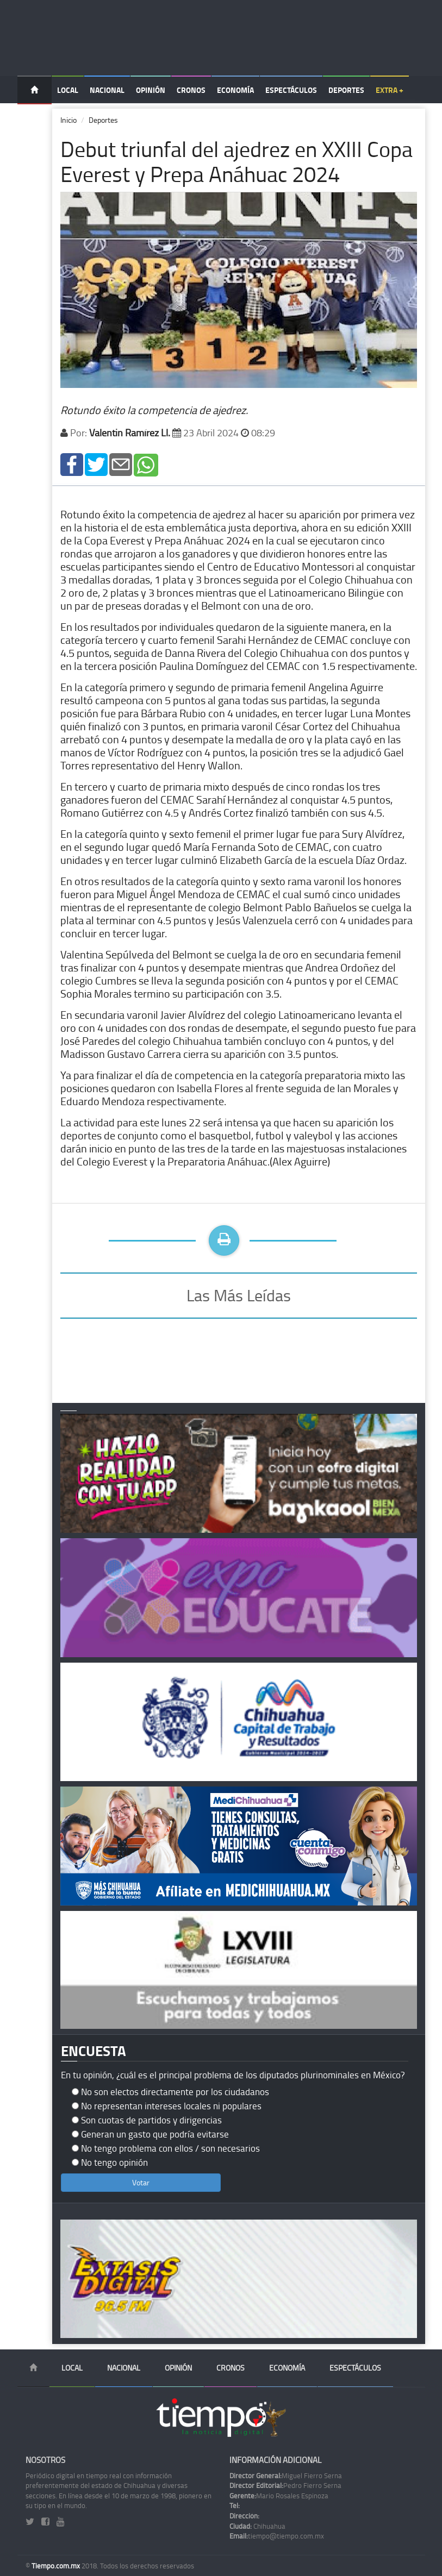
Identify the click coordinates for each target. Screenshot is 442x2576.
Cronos (191, 90)
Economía (235, 90)
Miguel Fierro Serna (285, 2475)
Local (67, 90)
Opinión (150, 90)
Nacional (107, 90)
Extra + (389, 90)
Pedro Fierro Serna (285, 2485)
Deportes (346, 90)
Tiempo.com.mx (57, 2566)
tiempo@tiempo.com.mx (276, 2536)
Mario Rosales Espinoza (278, 2495)
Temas (34, 117)
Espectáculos (291, 90)
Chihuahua (257, 2526)
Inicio (68, 120)
